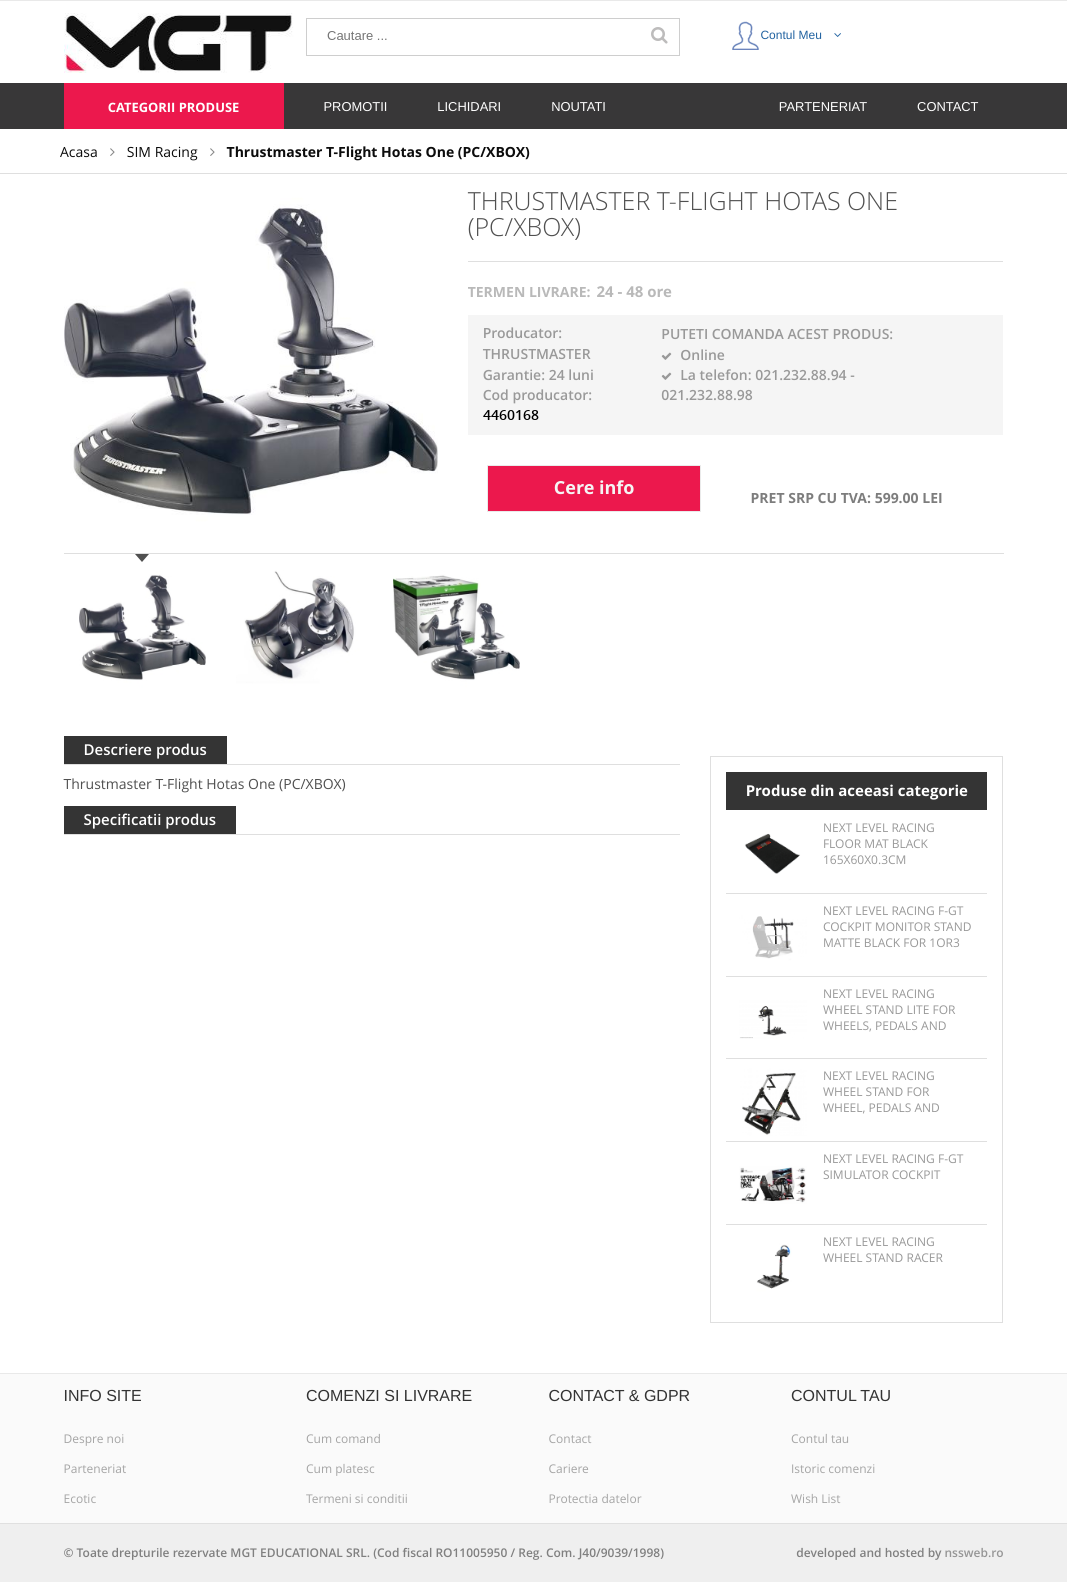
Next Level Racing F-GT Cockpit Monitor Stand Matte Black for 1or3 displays (897, 928)
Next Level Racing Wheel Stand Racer (883, 1250)
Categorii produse (174, 107)
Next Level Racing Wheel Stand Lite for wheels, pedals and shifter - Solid (889, 1011)
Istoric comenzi (833, 1469)
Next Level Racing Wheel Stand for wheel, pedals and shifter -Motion (881, 1093)
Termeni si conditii (357, 1499)
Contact (570, 1439)
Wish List (816, 1499)
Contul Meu (786, 31)
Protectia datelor (595, 1499)
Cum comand (343, 1439)
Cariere (569, 1469)
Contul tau (820, 1439)
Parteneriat (95, 1469)
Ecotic (80, 1499)
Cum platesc (340, 1469)
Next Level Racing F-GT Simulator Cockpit (893, 1167)
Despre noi (94, 1439)
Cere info (594, 488)
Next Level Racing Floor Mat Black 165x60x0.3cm (879, 844)
